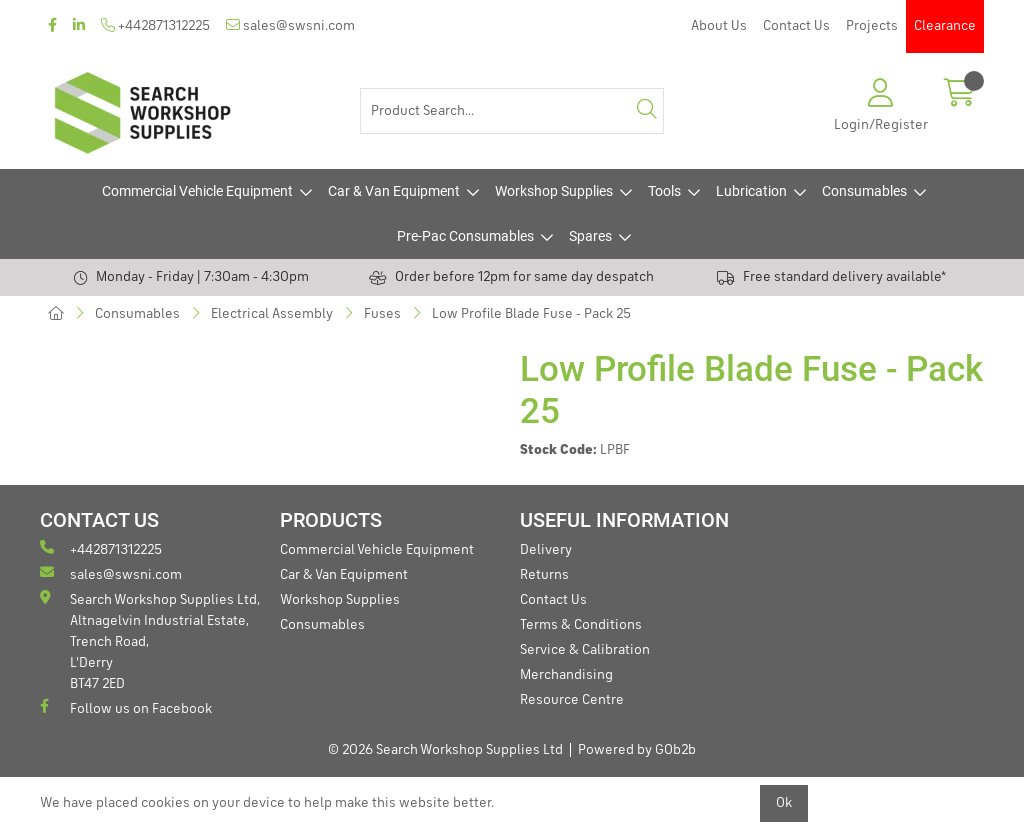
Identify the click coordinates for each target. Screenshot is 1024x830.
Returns (544, 575)
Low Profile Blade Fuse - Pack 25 (531, 314)
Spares (590, 236)
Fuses (382, 314)
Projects (872, 26)
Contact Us (796, 26)
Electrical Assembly (272, 314)
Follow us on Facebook (126, 707)
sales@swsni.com (290, 25)
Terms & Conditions (581, 625)
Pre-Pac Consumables (465, 236)
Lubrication (751, 191)
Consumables (864, 191)
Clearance (945, 26)
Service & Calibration (585, 650)
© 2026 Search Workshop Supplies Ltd (445, 750)
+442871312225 (155, 25)
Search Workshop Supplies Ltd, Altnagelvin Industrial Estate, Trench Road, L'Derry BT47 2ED (150, 640)
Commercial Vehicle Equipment (197, 191)
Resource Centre (572, 700)
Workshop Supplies (554, 191)
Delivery (546, 550)
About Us (719, 26)
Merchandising (566, 675)
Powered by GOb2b (637, 750)
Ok (784, 803)
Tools (664, 191)
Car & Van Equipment (394, 191)
